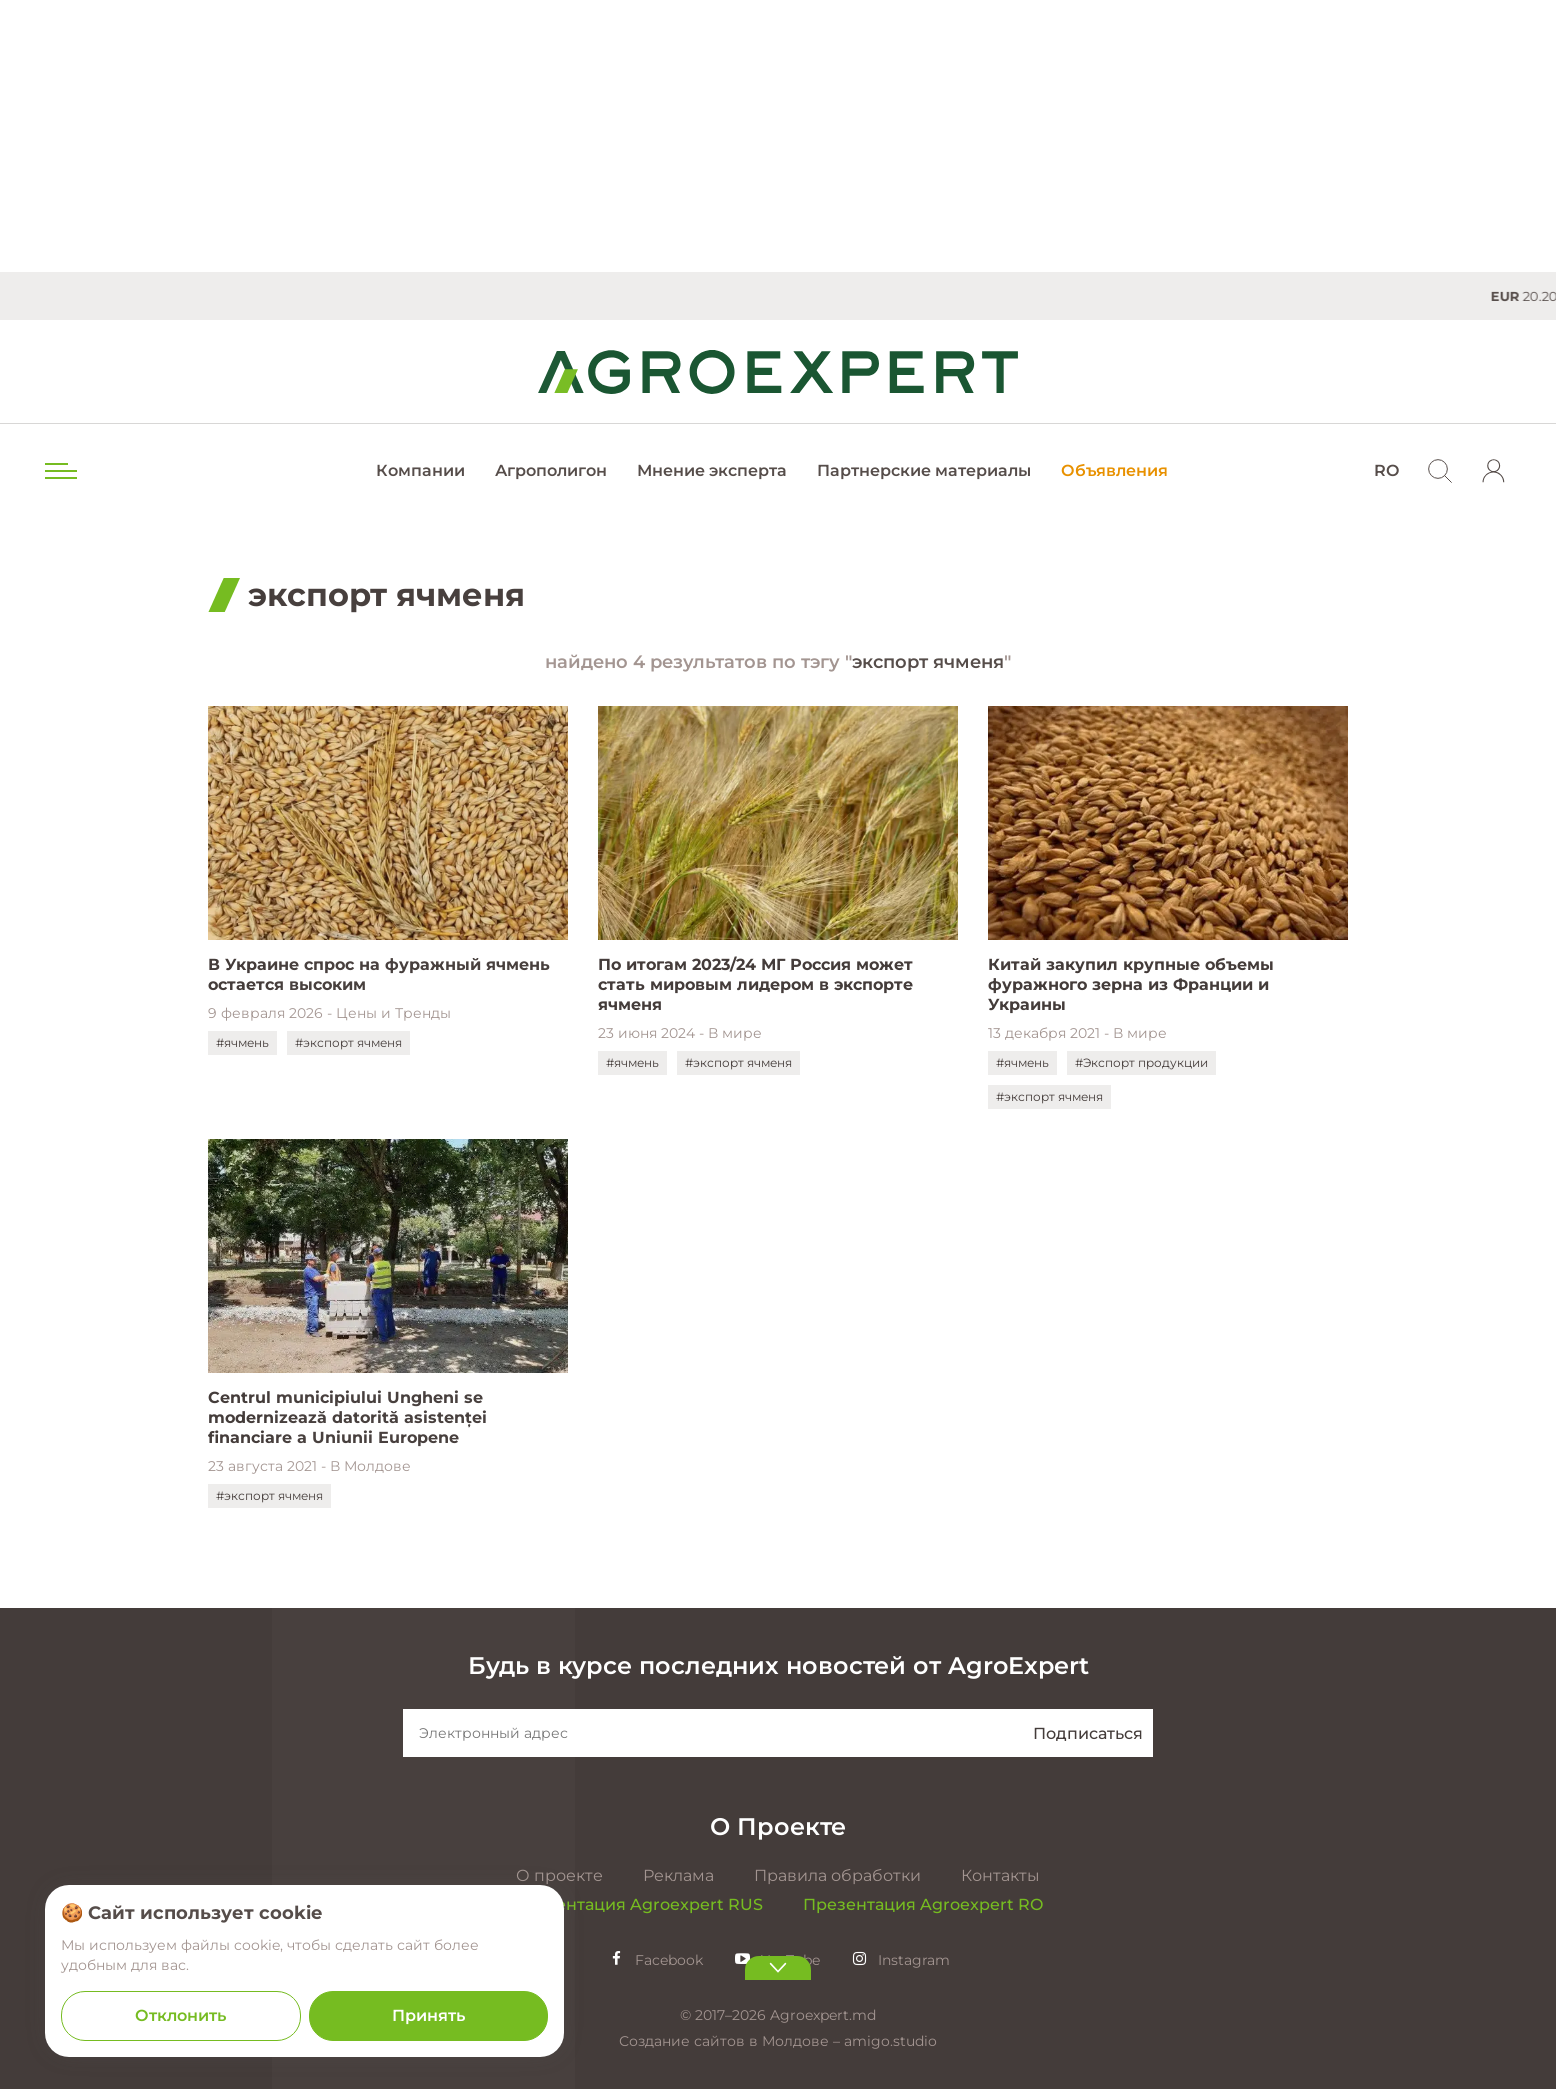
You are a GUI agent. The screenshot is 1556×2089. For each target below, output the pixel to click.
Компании (420, 470)
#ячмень (242, 1042)
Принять (428, 2015)
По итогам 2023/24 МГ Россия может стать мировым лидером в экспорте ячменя (755, 984)
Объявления (1114, 470)
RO (1386, 470)
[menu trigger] (59, 471)
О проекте (559, 1875)
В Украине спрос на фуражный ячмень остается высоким (379, 974)
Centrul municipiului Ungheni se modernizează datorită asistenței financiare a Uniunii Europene (347, 1417)
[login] (1494, 471)
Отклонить (180, 2015)
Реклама (678, 1875)
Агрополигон (551, 470)
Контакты (1000, 1875)
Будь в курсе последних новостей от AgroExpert (778, 1665)
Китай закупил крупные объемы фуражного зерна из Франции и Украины (1131, 984)
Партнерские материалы (924, 470)
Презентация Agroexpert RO (923, 1904)
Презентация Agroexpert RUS (638, 1904)
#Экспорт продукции (1141, 1062)
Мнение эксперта (712, 470)
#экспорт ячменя (348, 1042)
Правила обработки (837, 1875)
